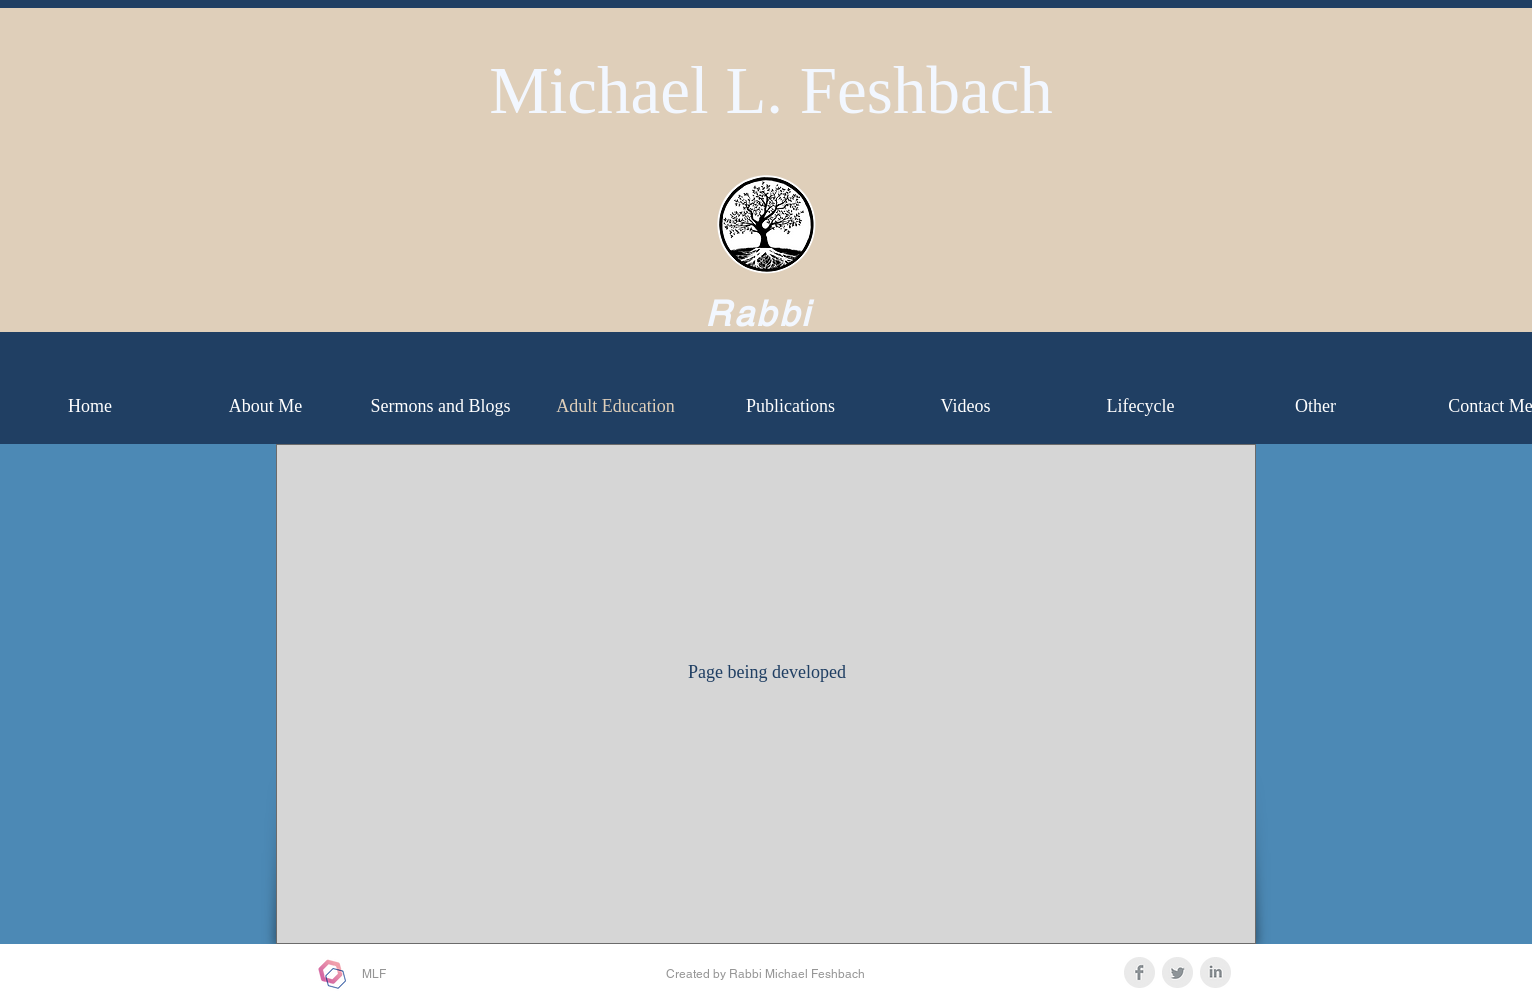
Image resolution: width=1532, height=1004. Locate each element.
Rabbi (759, 313)
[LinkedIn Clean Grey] (1215, 972)
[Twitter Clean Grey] (1177, 972)
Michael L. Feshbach (771, 90)
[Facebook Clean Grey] (1139, 972)
